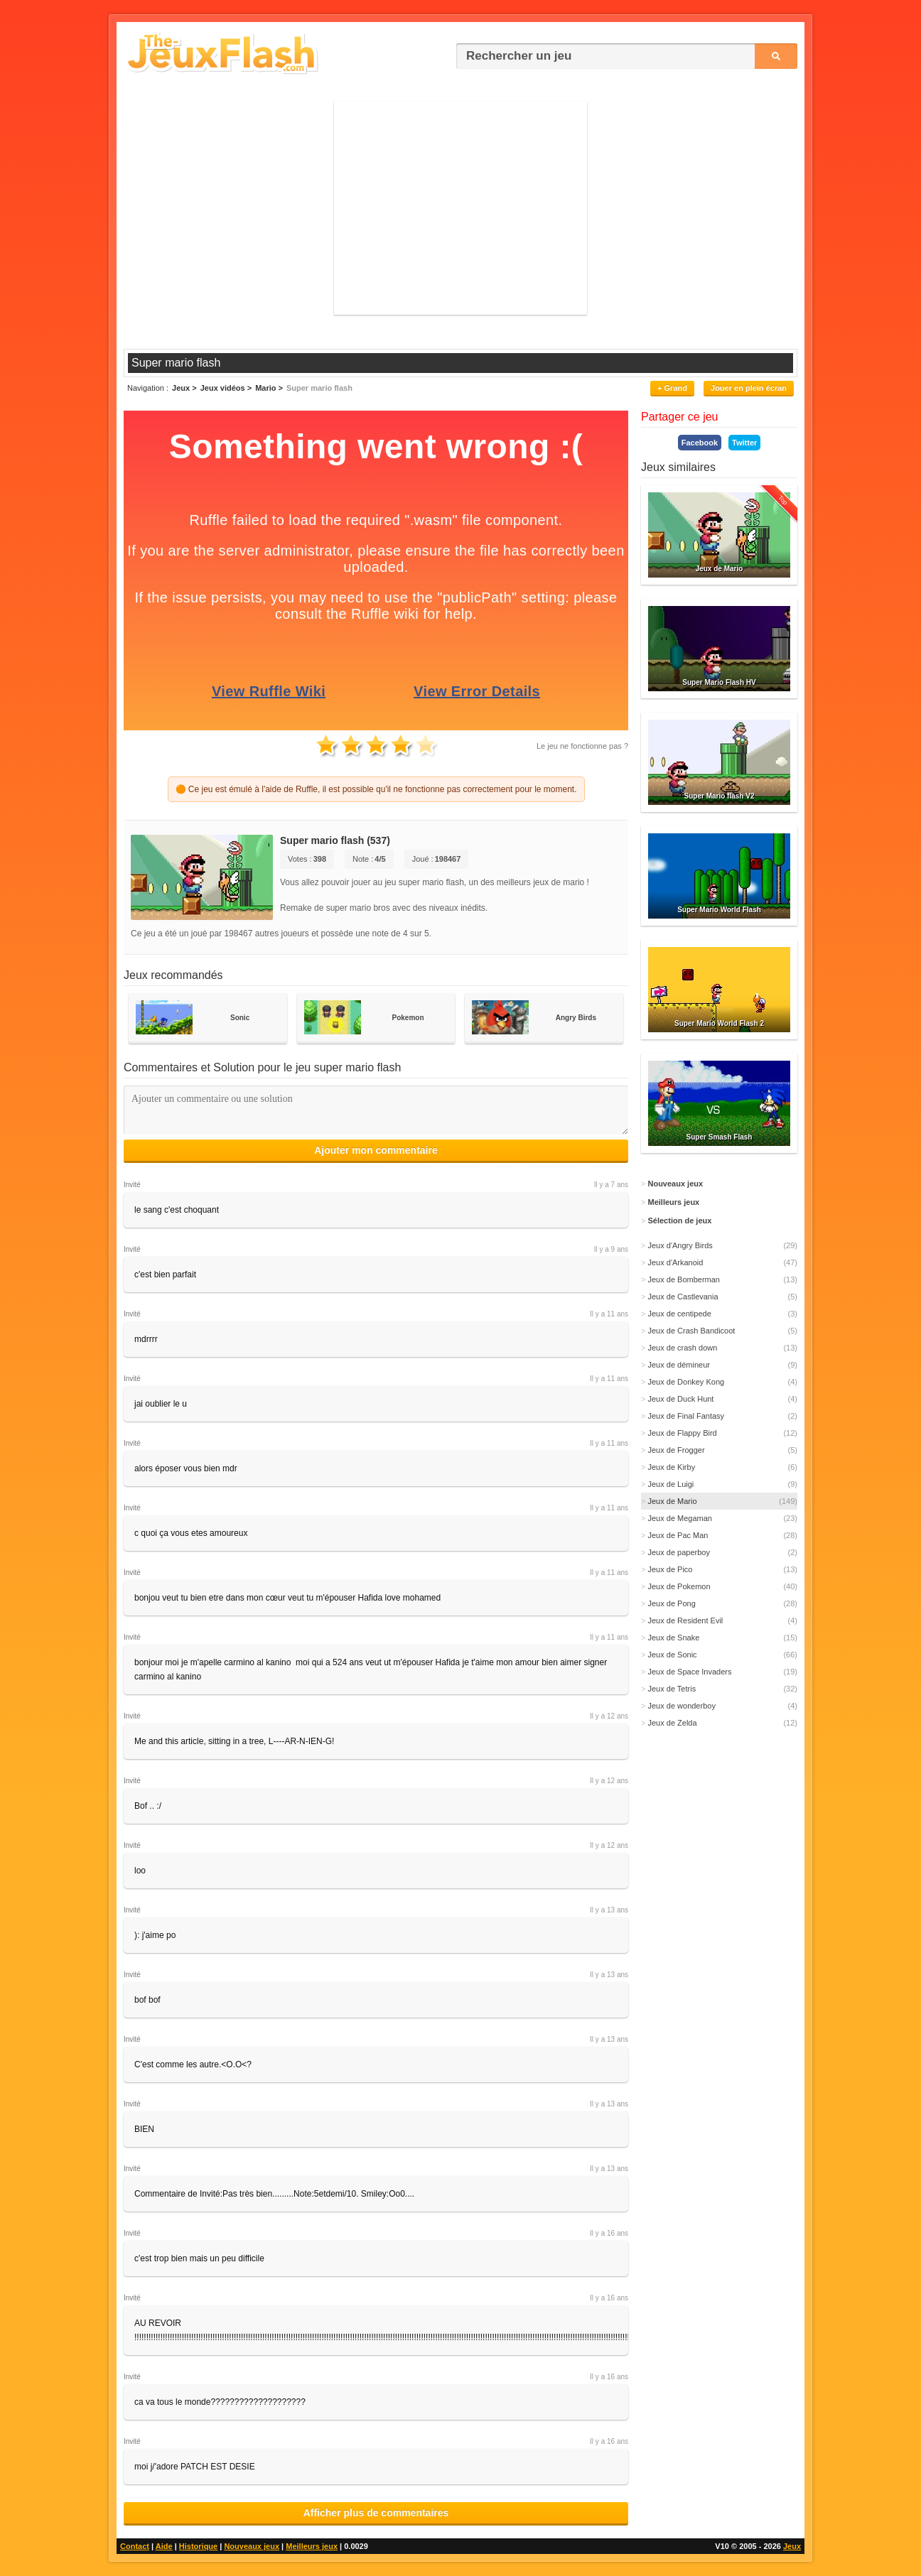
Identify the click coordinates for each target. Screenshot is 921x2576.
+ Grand (672, 388)
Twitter (744, 442)
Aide (164, 2546)
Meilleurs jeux (312, 2546)
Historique (198, 2546)
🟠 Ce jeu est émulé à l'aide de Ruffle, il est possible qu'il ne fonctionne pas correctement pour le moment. (376, 789)
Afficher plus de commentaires (376, 2512)
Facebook (700, 442)
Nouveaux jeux (251, 2546)
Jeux (792, 2546)
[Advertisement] (460, 208)
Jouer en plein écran (749, 388)
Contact (134, 2546)
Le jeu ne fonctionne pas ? (582, 746)
